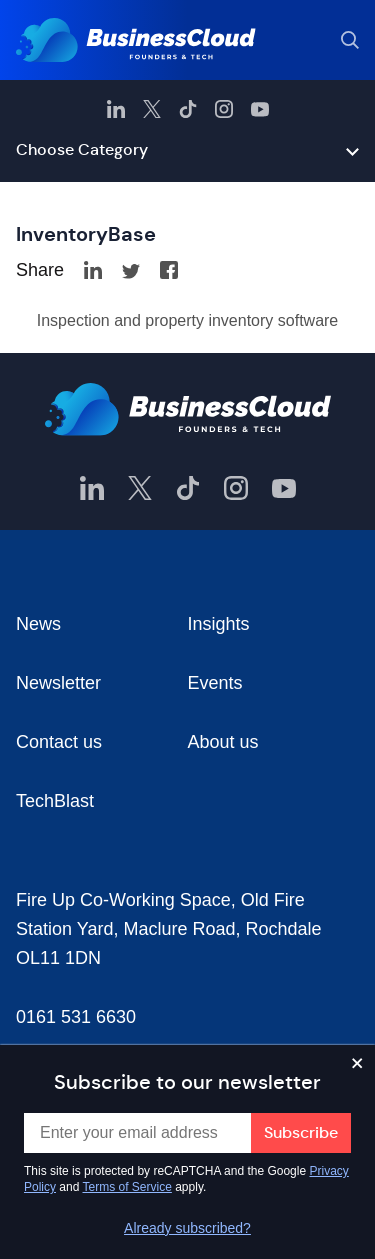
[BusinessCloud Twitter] (152, 109)
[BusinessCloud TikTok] (188, 109)
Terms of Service (127, 1187)
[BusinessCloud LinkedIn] (116, 109)
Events (215, 683)
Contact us (59, 742)
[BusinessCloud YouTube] (260, 109)
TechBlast (55, 801)
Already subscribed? (187, 1228)
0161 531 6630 (76, 1017)
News (38, 624)
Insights (219, 624)
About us (223, 742)
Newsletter (58, 683)
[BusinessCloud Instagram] (224, 109)
